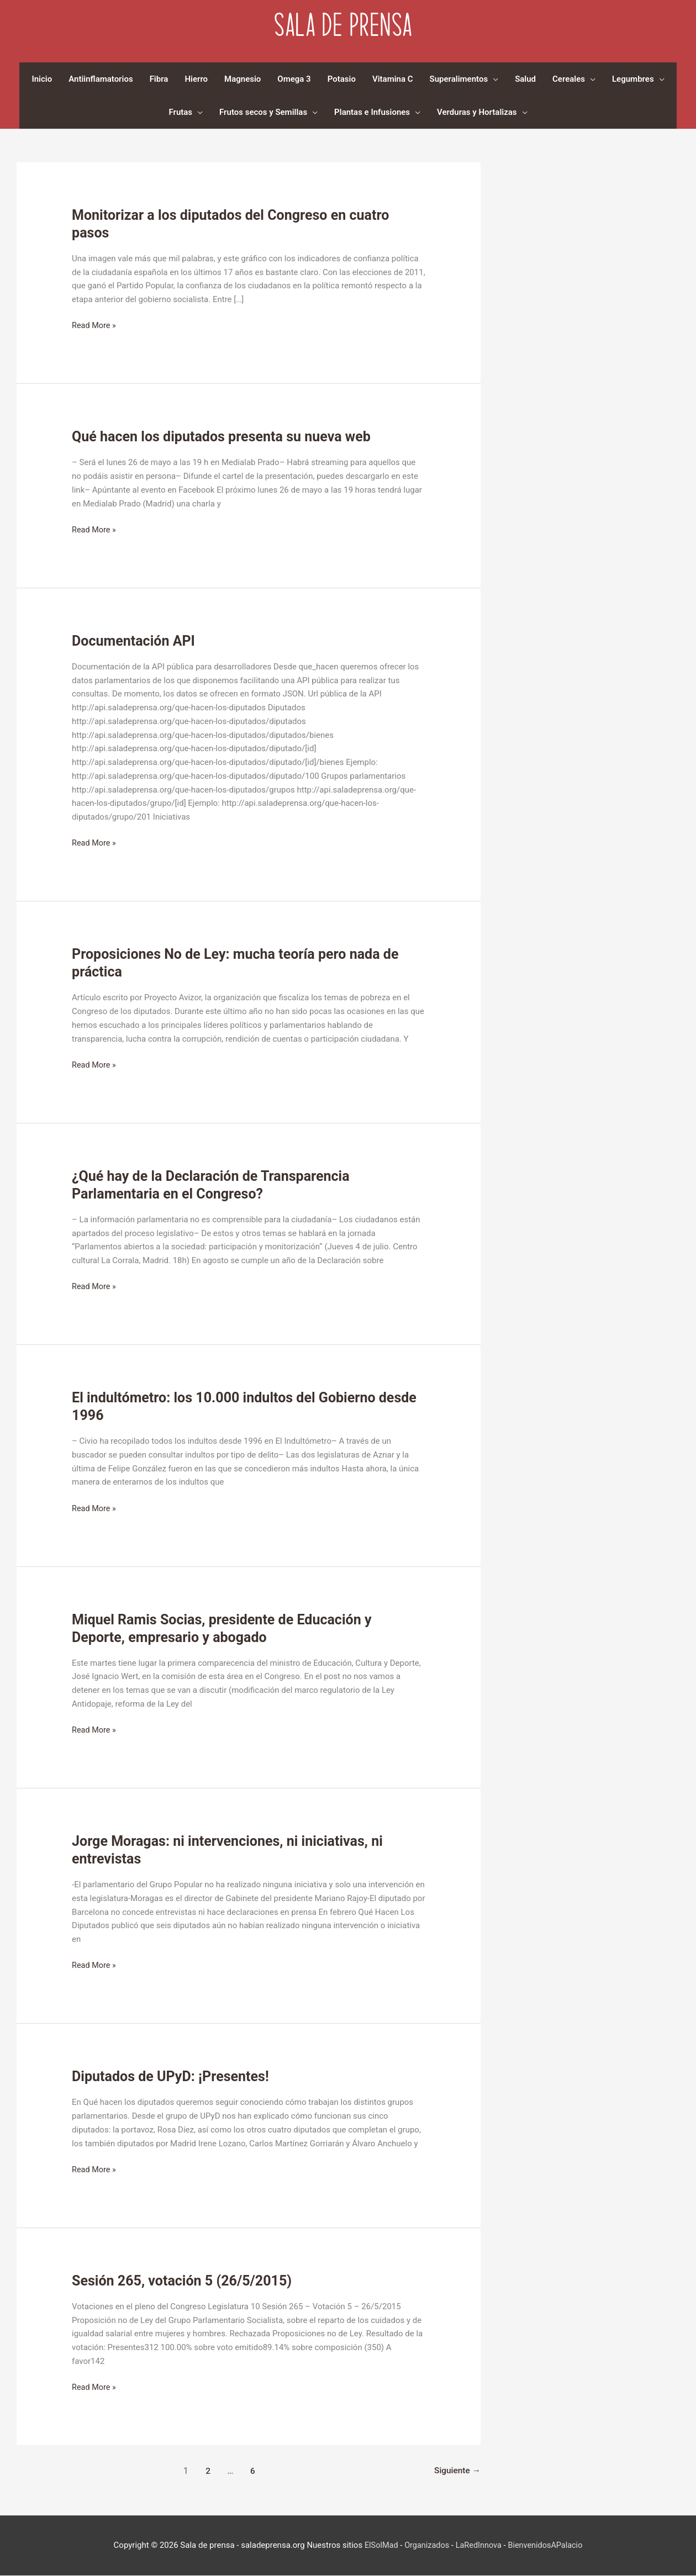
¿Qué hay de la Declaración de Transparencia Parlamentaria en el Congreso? (216, 1185)
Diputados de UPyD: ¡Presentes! (174, 2076)
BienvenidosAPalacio (547, 2546)
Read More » (95, 327)
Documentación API (136, 641)
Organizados (425, 2546)
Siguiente (457, 2471)
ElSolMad (378, 2546)
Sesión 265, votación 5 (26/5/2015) (186, 2280)
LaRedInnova (478, 2546)
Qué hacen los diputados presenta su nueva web (227, 437)
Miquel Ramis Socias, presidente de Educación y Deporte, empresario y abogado (227, 1628)
